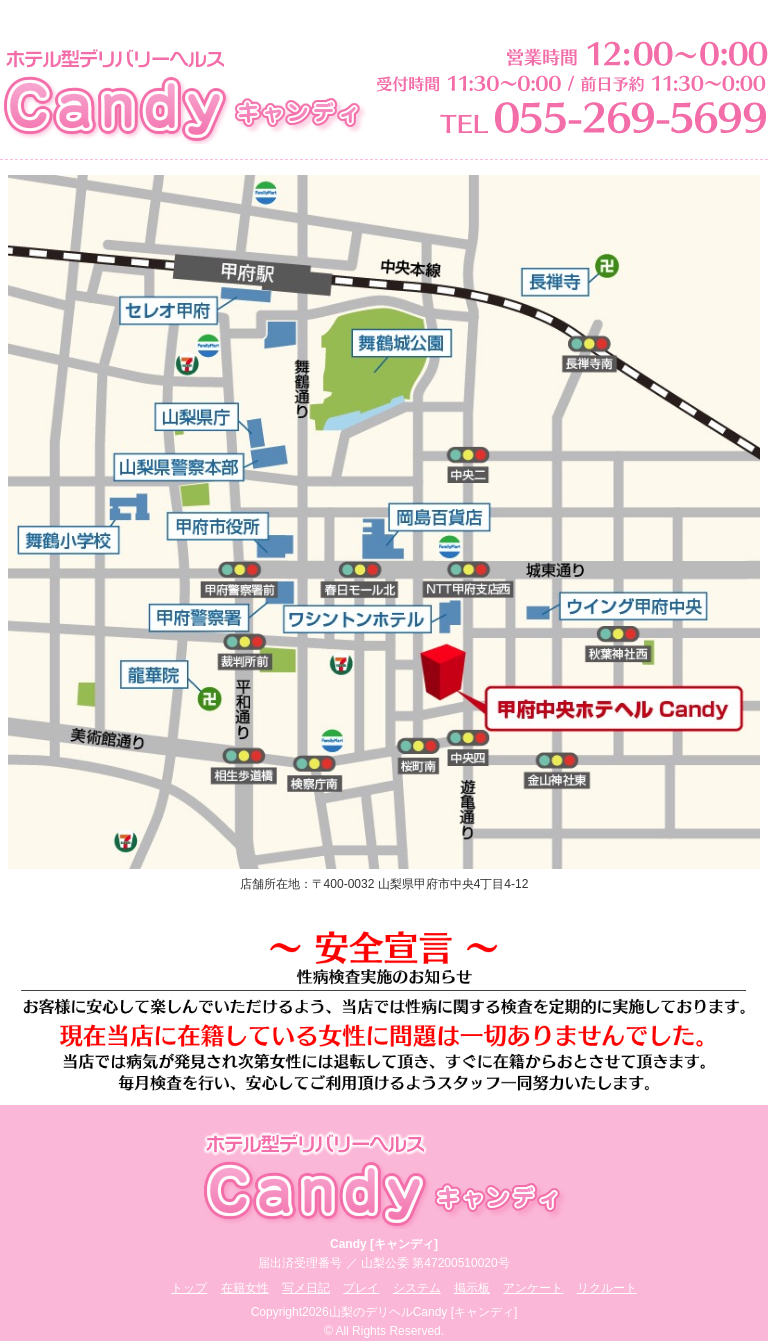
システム (417, 1288)
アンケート (533, 1288)
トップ (189, 1288)
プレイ (361, 1288)
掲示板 (472, 1288)
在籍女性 (245, 1288)
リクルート (607, 1288)
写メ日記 (306, 1288)
